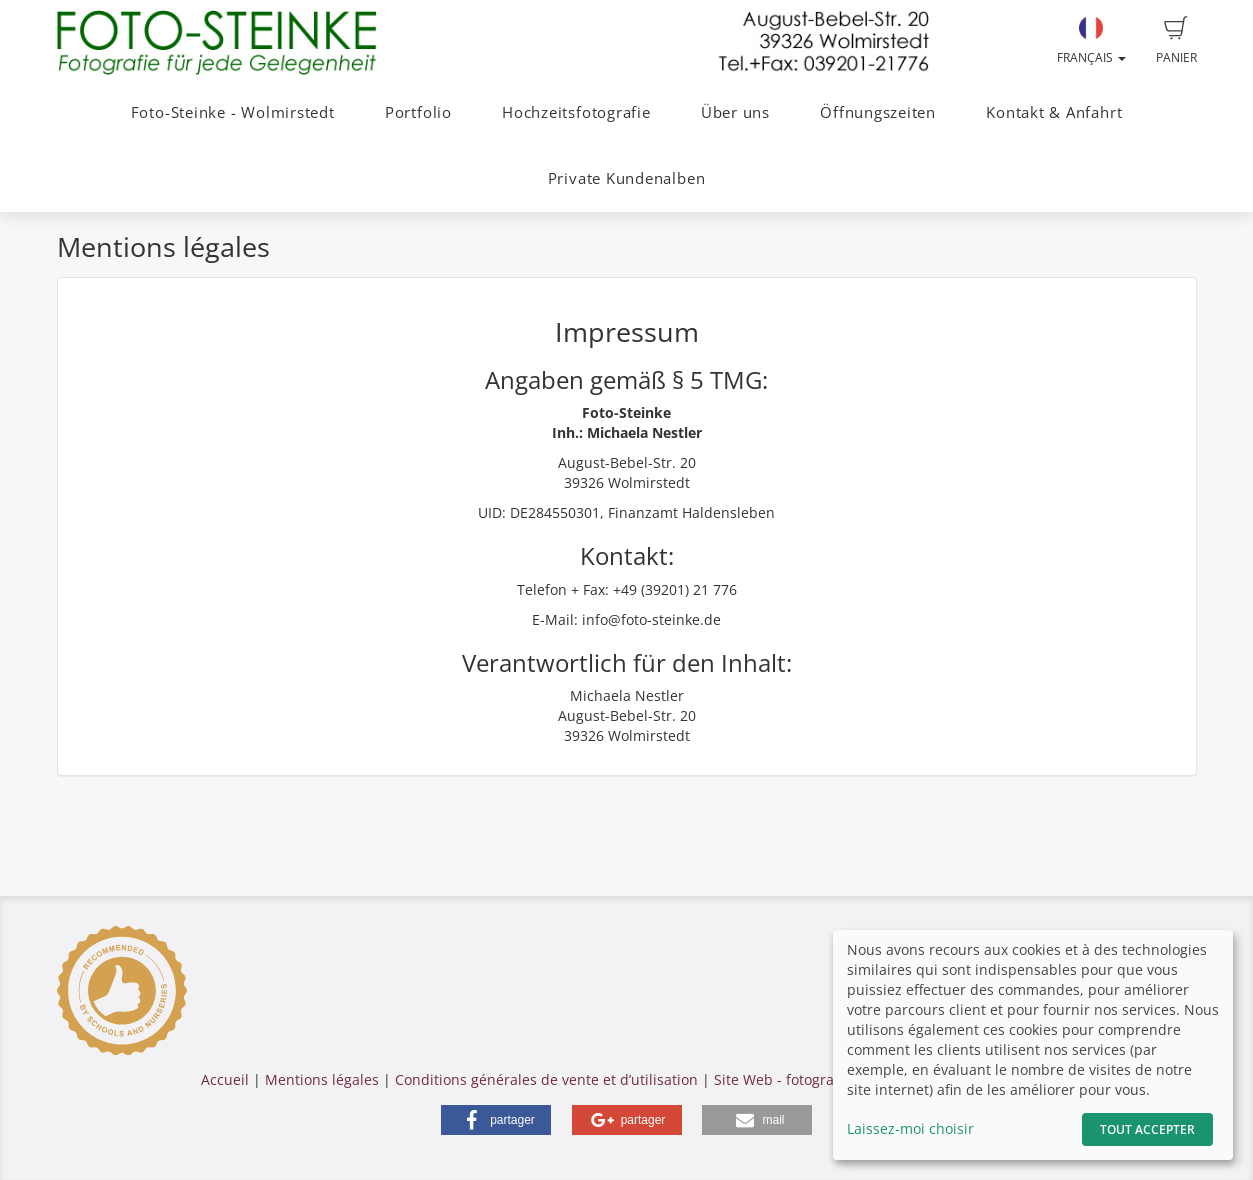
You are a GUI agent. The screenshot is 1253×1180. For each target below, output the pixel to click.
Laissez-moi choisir (910, 1128)
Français (1091, 41)
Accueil (225, 1079)
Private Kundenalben (627, 178)
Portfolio (418, 112)
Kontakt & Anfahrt (1054, 112)
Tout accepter (1147, 1129)
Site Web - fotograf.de (787, 1079)
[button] (496, 1120)
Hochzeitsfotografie (576, 112)
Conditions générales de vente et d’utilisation (546, 1079)
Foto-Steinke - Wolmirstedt (233, 112)
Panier (1176, 41)
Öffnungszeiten (878, 112)
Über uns (735, 112)
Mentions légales (322, 1079)
